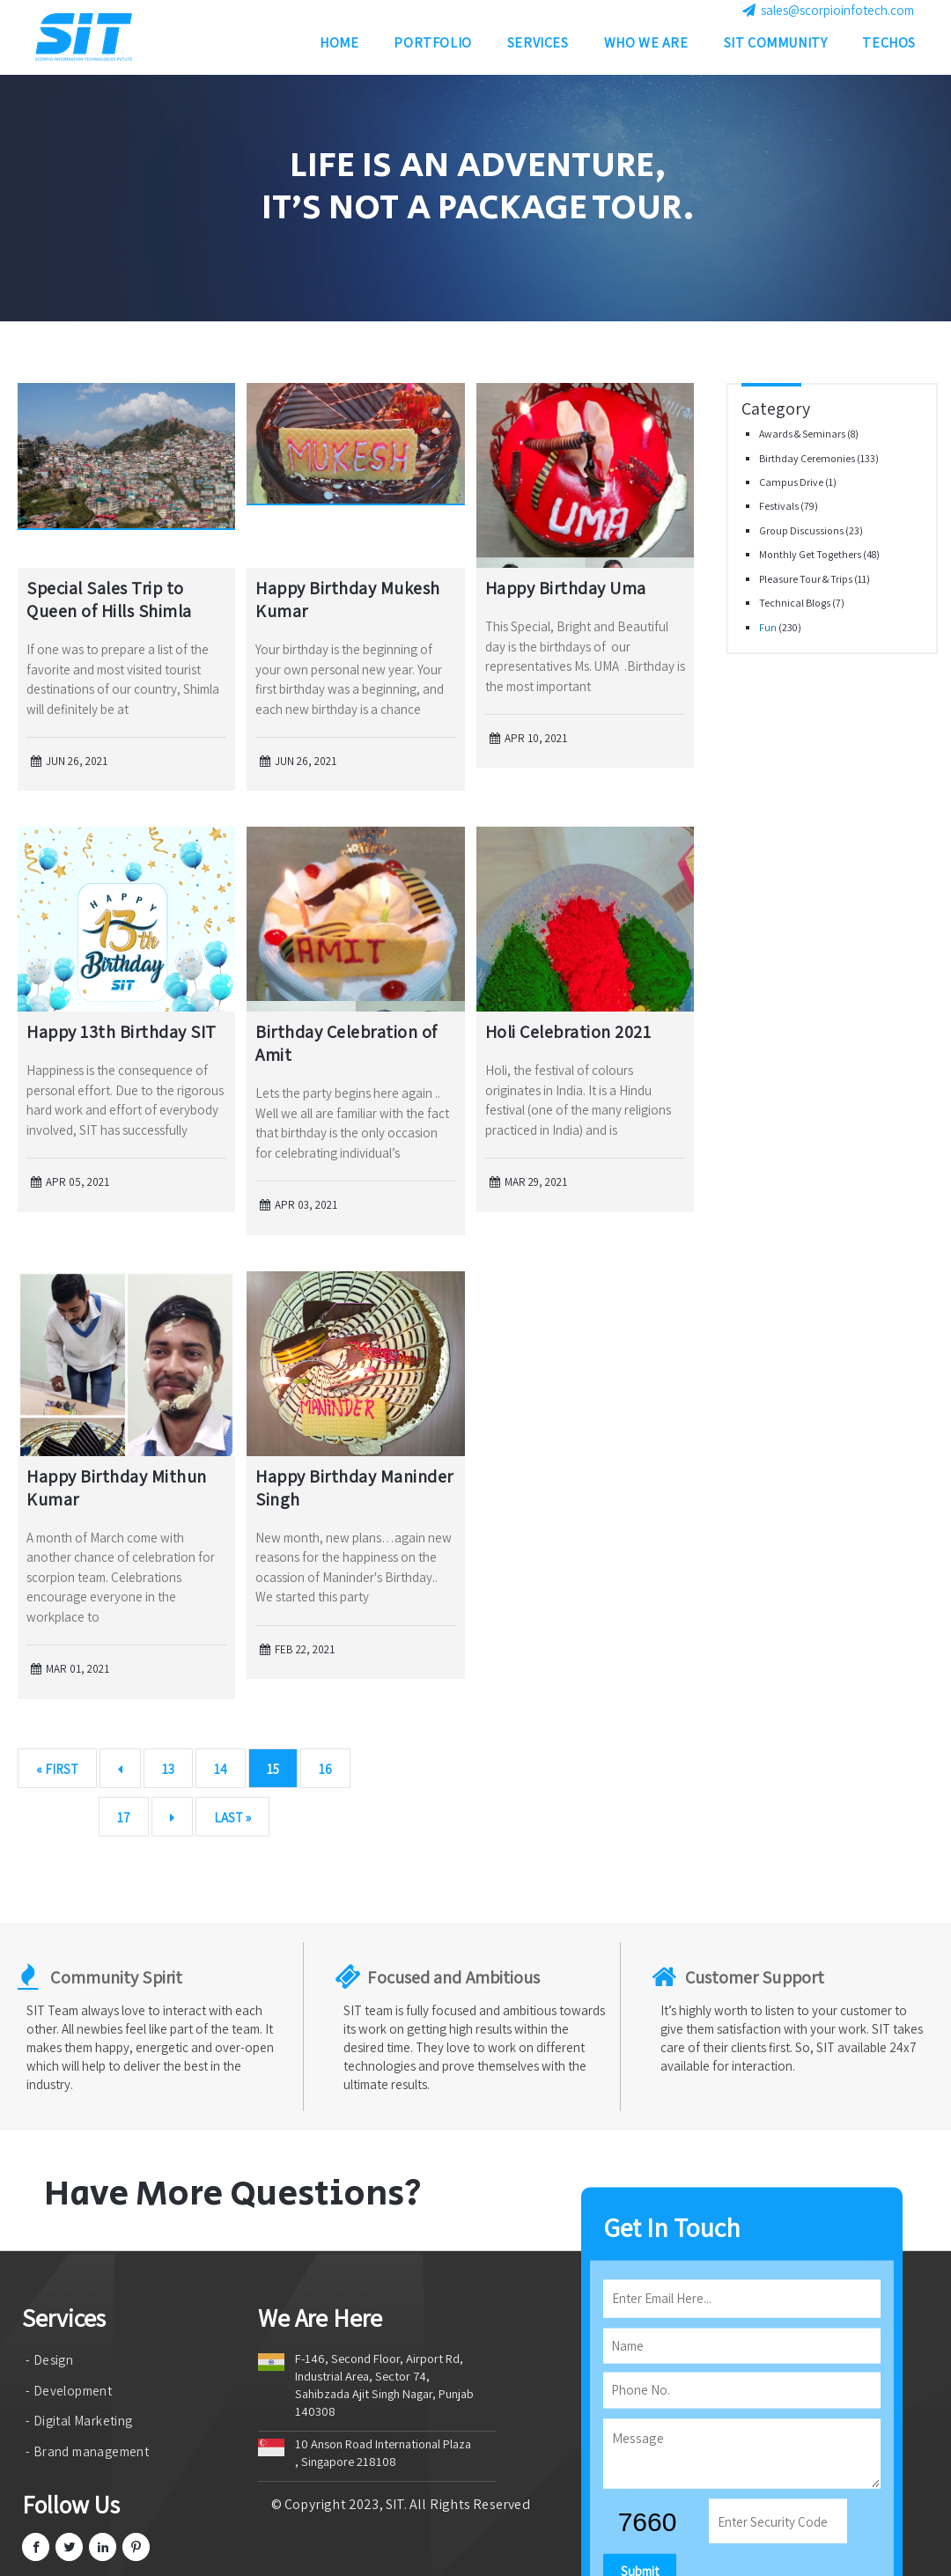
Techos (889, 47)
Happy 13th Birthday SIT (121, 1031)
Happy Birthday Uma (565, 588)
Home (339, 47)
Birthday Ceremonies (808, 458)
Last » (232, 1817)
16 (325, 1769)
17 (123, 1817)
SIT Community (776, 47)
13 (168, 1769)
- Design (49, 2360)
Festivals (779, 505)
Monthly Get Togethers (811, 554)
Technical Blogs (795, 602)
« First (57, 1769)
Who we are (646, 47)
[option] (475, 198)
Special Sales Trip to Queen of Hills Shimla (109, 599)
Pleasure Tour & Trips (806, 578)
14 (220, 1769)
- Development (69, 2390)
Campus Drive (792, 482)
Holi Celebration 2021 (568, 1031)
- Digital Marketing (79, 2420)
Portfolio (432, 47)
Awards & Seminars (803, 433)
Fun (768, 627)
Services (538, 47)
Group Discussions (802, 530)
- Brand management (87, 2451)
